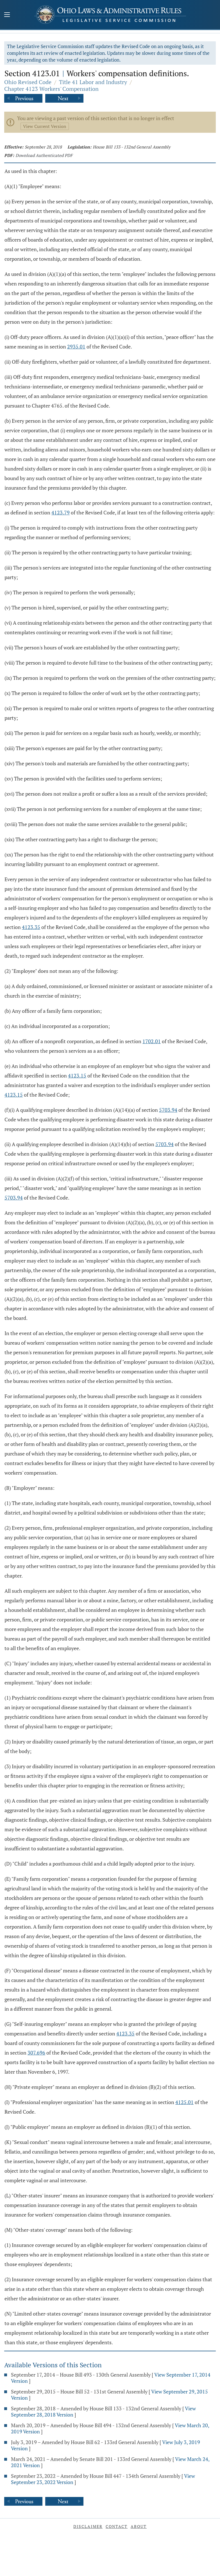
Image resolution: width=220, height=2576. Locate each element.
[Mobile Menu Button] (7, 15)
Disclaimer (88, 2526)
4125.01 (184, 2102)
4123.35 (31, 927)
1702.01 (151, 1041)
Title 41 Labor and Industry (93, 82)
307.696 (36, 2052)
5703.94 (168, 1109)
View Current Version (44, 126)
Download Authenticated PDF (43, 155)
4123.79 (60, 512)
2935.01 (76, 346)
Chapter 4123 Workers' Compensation (51, 89)
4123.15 (77, 1075)
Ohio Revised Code (27, 82)
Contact (117, 2526)
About (139, 2526)
